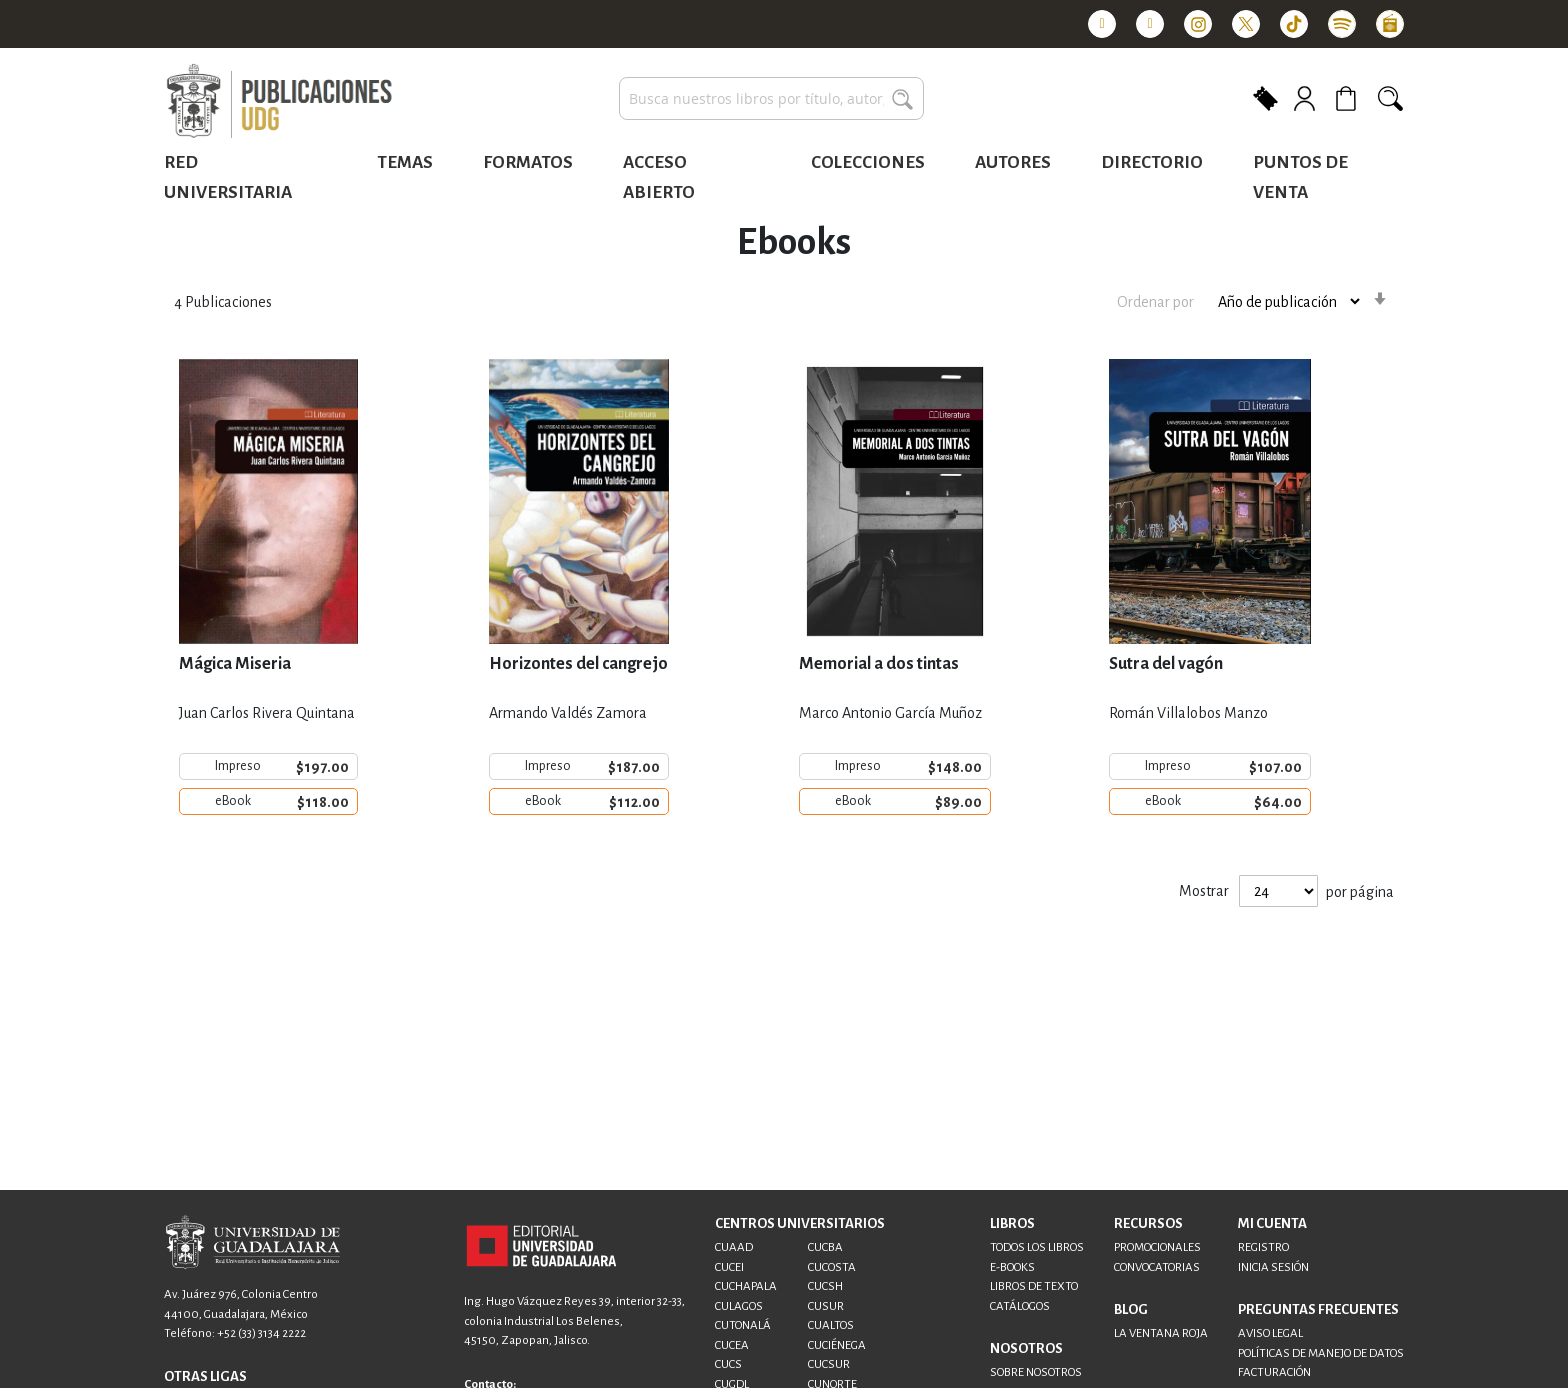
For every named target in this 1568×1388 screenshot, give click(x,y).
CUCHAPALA (746, 1286)
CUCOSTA (832, 1267)
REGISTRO (1263, 1247)
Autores (1013, 162)
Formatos (528, 162)
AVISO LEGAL (1270, 1333)
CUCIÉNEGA (837, 1345)
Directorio (1152, 162)
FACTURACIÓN (1274, 1372)
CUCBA (825, 1247)
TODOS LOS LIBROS (1037, 1247)
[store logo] (279, 102)
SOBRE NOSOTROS (1036, 1372)
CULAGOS (739, 1306)
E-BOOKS (1012, 1267)
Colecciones (868, 162)
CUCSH (825, 1286)
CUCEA (732, 1345)
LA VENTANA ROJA (1161, 1333)
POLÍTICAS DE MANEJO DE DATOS (1321, 1353)
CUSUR (826, 1306)
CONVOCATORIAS (1157, 1267)
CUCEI (729, 1267)
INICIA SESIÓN (1273, 1267)
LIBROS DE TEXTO (1034, 1286)
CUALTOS (831, 1325)
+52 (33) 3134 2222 (261, 1333)
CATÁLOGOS (1020, 1306)
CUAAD (734, 1247)
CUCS (728, 1364)
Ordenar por (1155, 302)
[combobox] (771, 98)
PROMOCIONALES (1157, 1247)
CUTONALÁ (743, 1325)
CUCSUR (829, 1364)
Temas (405, 162)
